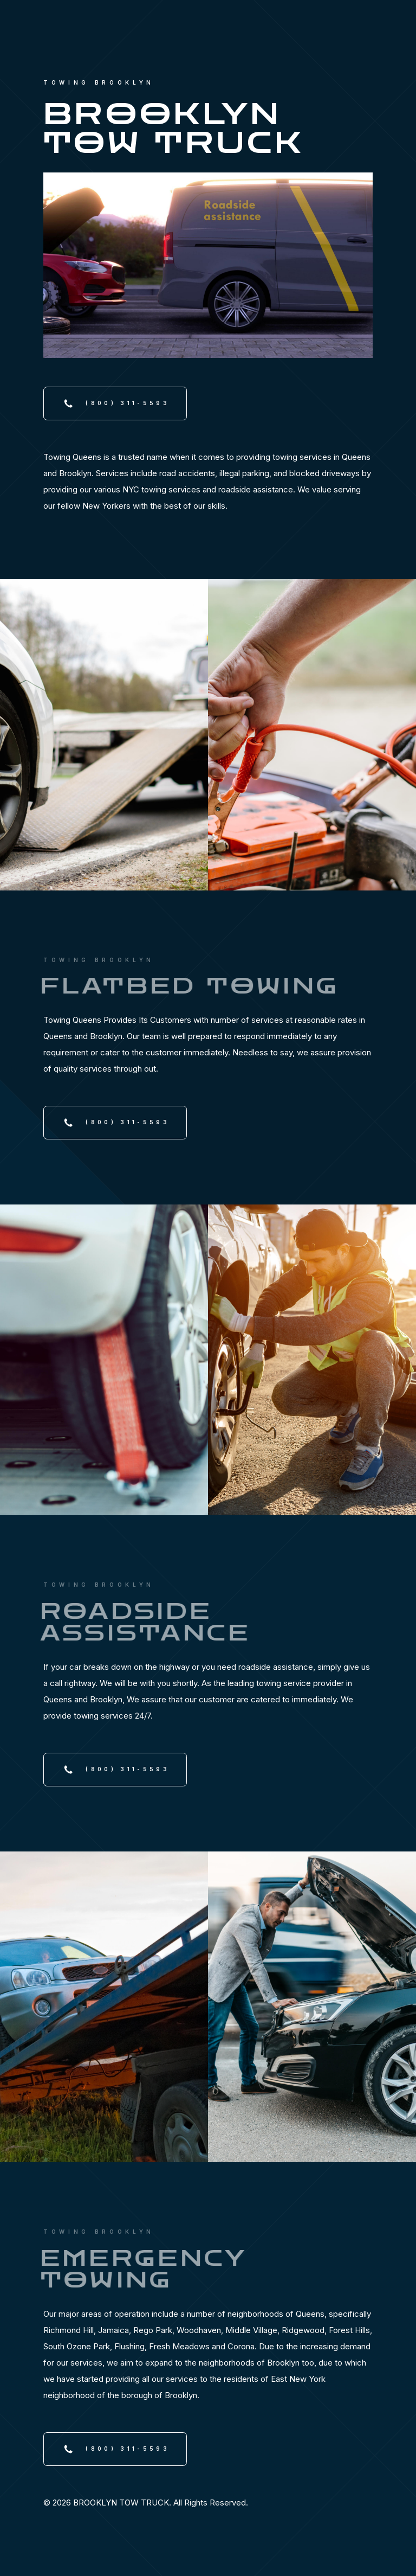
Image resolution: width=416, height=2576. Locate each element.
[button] (115, 403)
